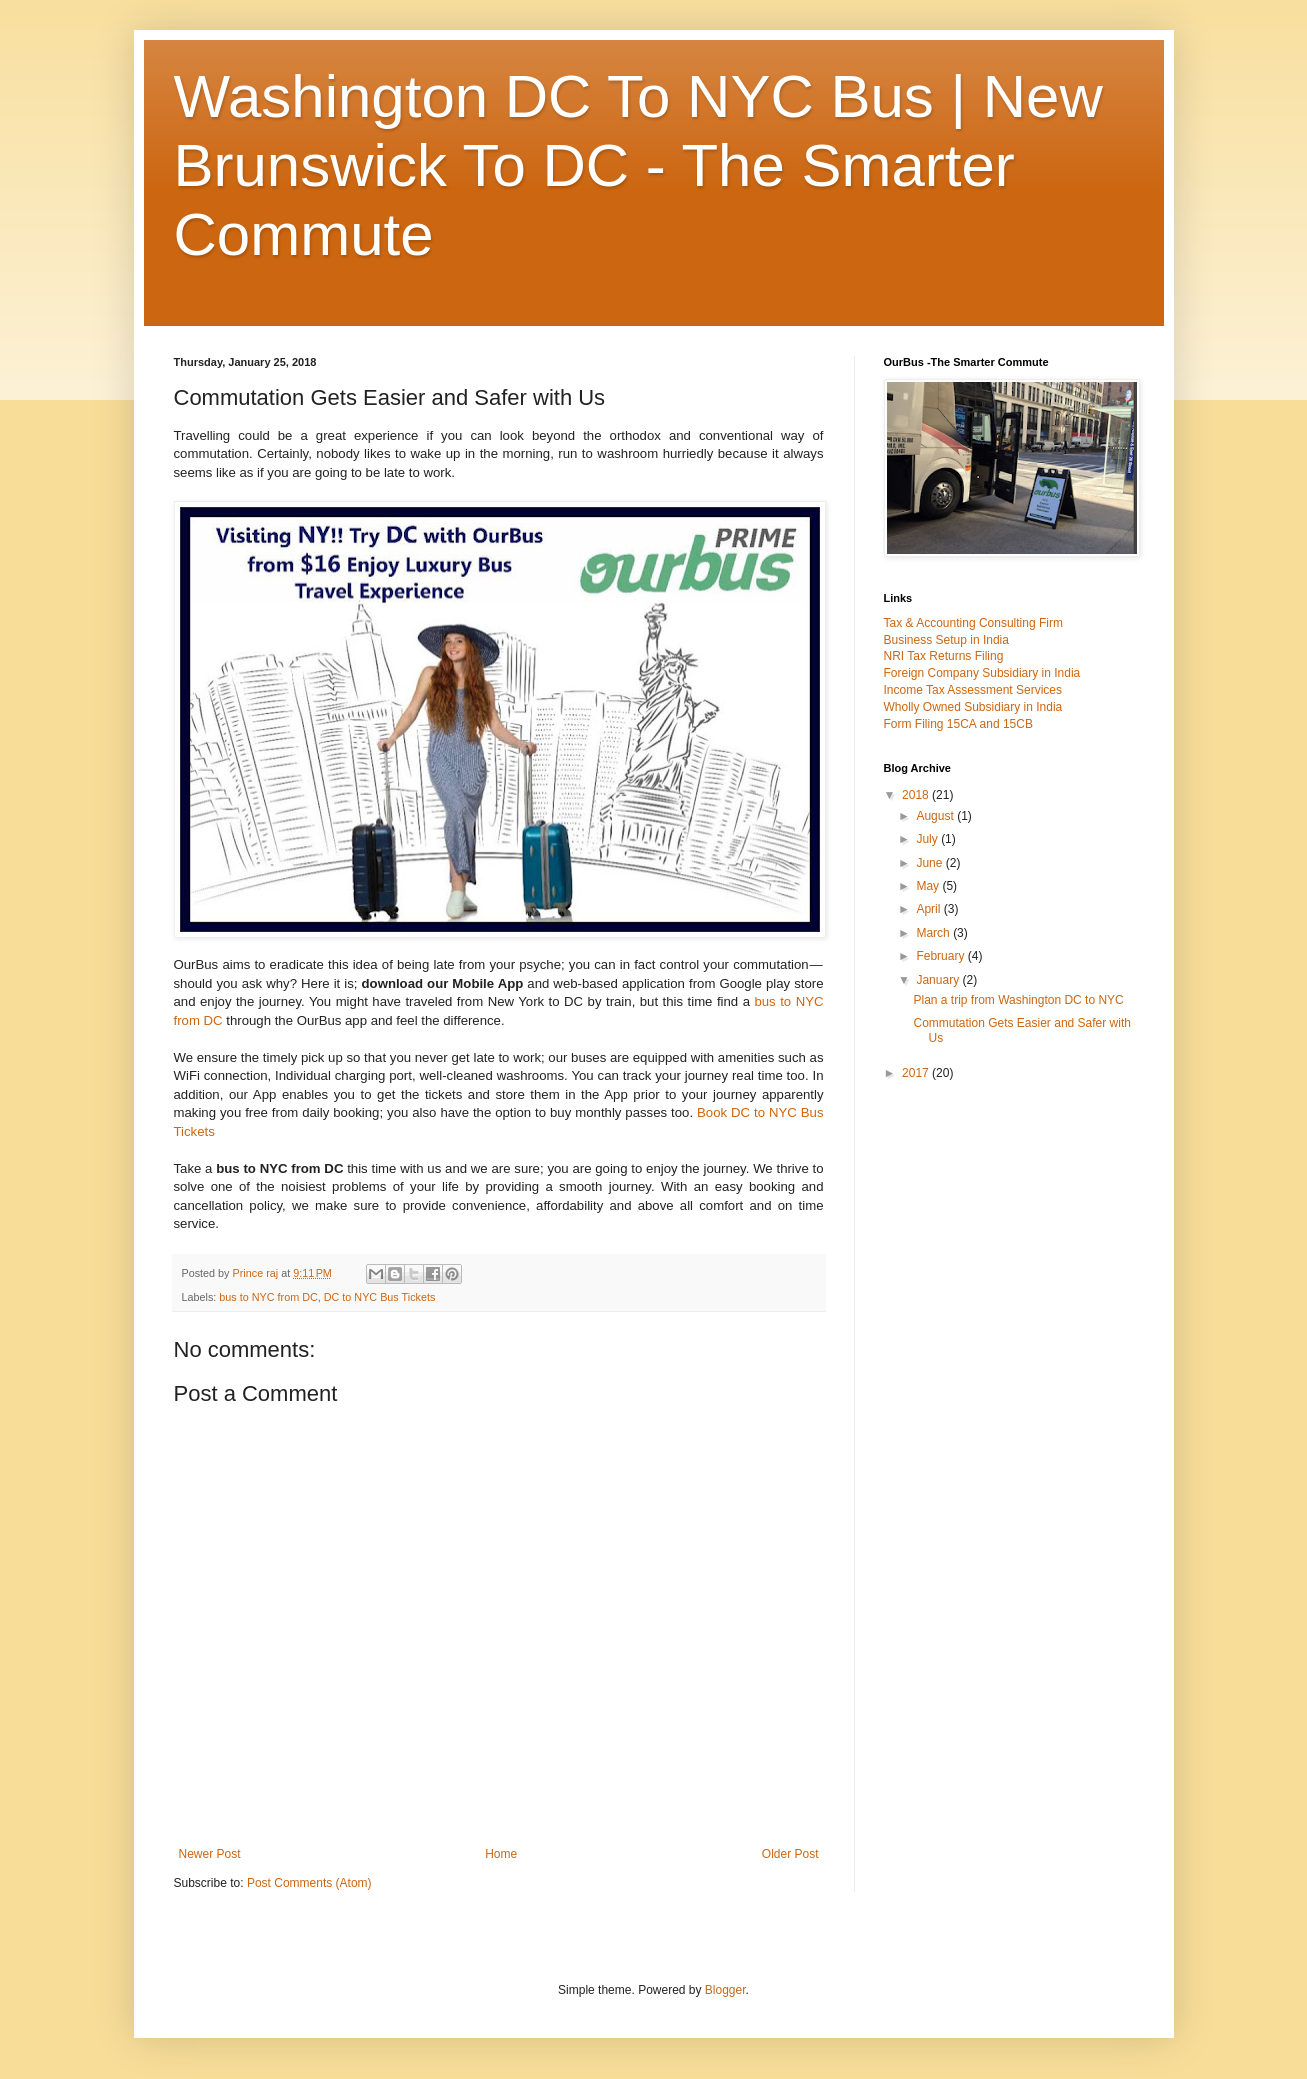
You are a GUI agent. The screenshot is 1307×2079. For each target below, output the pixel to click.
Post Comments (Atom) (309, 1883)
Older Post (790, 1854)
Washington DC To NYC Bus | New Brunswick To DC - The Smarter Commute (638, 165)
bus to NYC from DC (268, 1297)
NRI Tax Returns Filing (944, 656)
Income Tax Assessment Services (973, 690)
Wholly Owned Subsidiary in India (973, 707)
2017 (917, 1073)
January (939, 980)
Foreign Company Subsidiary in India (982, 673)
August (936, 816)
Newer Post (210, 1854)
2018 (917, 795)
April (929, 909)
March (934, 933)
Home (501, 1854)
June (930, 863)
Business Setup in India (946, 640)
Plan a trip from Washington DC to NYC (1018, 1000)
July (928, 839)
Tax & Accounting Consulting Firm (973, 623)
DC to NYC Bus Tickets (380, 1297)
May (929, 886)
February (941, 956)
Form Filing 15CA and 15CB (958, 724)
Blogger (725, 1990)
